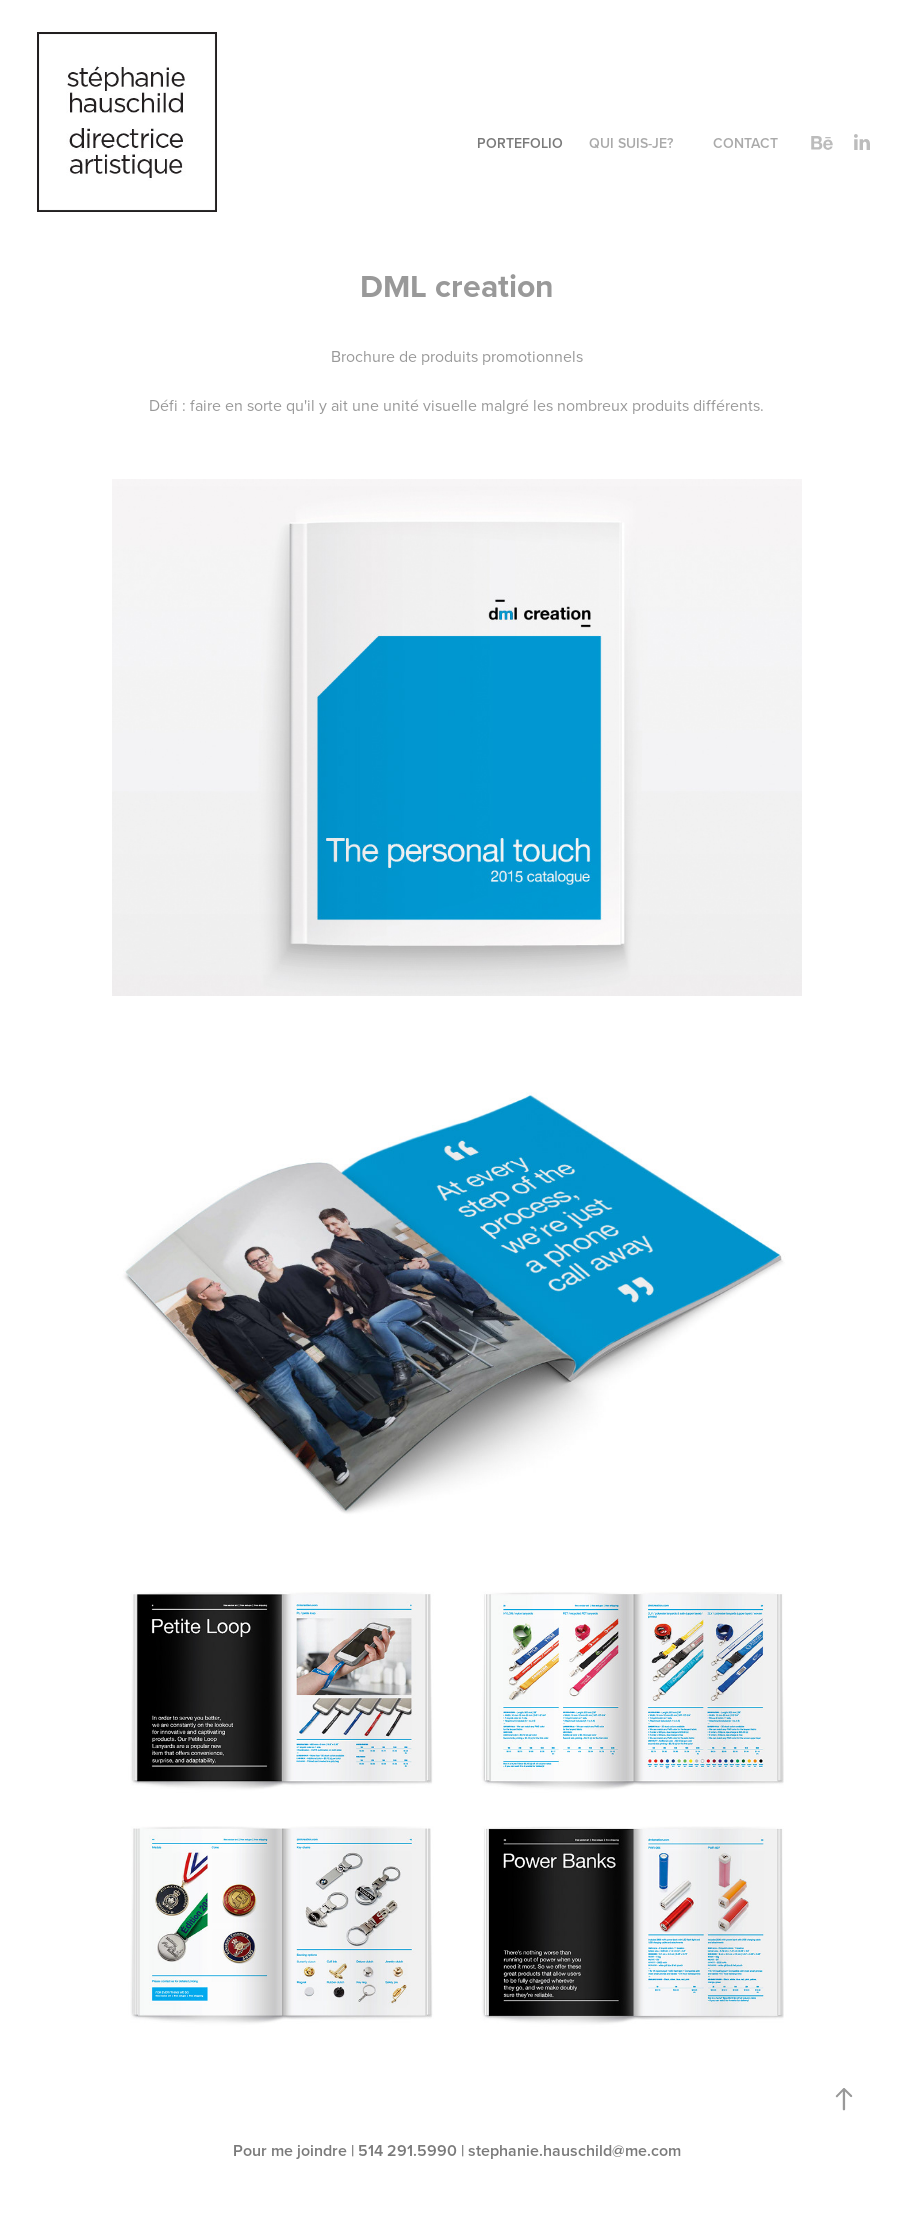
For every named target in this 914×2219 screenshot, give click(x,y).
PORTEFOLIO (520, 143)
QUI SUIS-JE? (631, 143)
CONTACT (745, 143)
